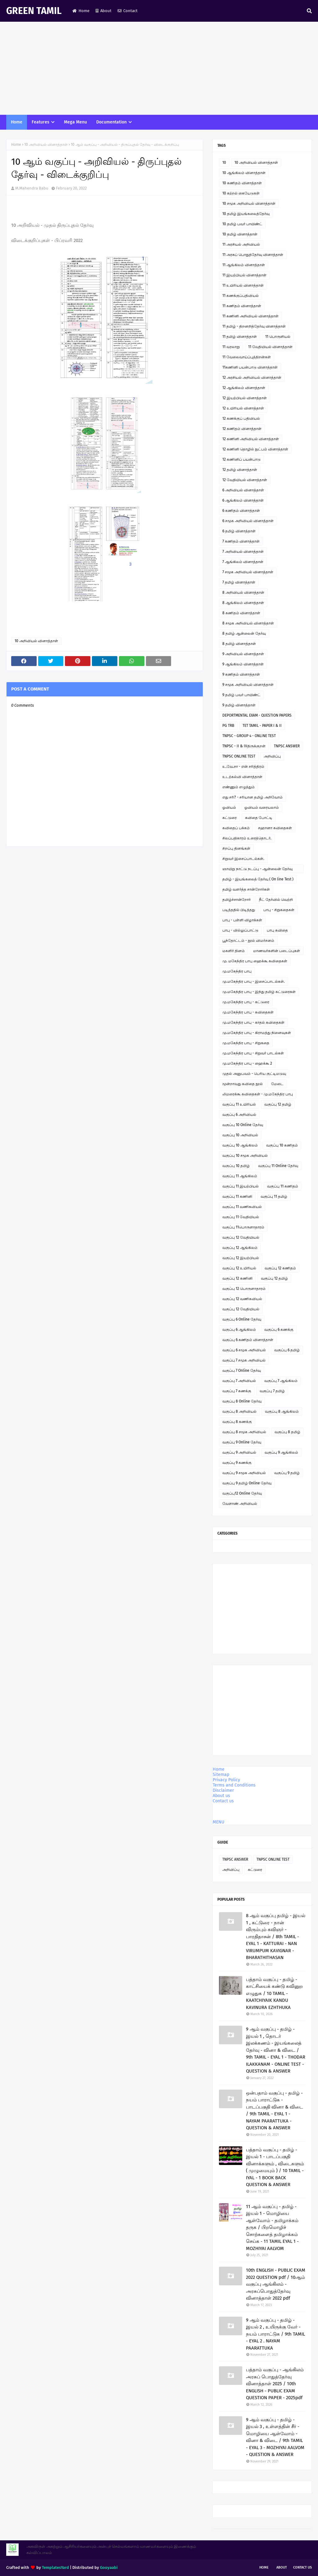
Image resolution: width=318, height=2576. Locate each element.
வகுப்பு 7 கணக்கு (236, 1391)
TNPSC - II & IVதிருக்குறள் (244, 746)
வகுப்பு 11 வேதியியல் (240, 1217)
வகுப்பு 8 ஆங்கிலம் (282, 1411)
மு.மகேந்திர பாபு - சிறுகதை (245, 1043)
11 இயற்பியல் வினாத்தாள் (244, 275)
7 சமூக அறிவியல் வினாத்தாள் (247, 572)
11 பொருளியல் (277, 336)
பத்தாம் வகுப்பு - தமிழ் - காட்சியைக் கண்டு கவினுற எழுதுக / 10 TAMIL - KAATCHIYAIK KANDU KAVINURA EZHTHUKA (274, 1993)
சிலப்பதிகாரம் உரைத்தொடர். (246, 838)
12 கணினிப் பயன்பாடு (241, 459)
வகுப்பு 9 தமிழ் (287, 1473)
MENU (218, 1822)
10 (224, 162)
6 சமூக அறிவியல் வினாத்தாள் (248, 521)
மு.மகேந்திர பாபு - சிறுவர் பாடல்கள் (253, 1053)
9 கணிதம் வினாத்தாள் (241, 674)
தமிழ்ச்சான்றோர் (236, 899)
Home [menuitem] (16, 122)
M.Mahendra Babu (31, 188)
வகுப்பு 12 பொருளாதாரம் (244, 1288)
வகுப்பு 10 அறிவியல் (240, 1135)
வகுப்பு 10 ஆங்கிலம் (240, 1145)
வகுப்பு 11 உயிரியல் (239, 1104)
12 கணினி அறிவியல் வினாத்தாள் (250, 439)
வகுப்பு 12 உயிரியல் (239, 1268)
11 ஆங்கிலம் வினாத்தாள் (243, 265)
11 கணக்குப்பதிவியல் (240, 295)
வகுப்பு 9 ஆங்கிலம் (281, 1452)
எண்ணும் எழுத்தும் (238, 787)
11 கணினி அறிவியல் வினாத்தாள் (250, 316)
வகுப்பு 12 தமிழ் (277, 1104)
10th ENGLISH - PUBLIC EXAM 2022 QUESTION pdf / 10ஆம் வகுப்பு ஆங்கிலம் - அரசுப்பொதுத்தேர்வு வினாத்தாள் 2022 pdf (275, 2284)
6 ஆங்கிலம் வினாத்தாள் (243, 500)
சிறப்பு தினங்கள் (236, 848)
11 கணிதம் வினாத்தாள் (241, 306)
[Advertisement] (159, 68)
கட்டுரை (229, 818)
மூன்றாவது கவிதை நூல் (242, 1084)
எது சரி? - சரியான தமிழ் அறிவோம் (252, 797)
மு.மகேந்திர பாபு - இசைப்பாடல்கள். (253, 981)
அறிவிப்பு (272, 756)
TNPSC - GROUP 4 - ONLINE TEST (249, 736)
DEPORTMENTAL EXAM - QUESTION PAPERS (257, 715)
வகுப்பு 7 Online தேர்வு (241, 1370)
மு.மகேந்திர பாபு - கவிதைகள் (248, 1012)
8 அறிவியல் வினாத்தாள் (243, 592)
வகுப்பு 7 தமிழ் (272, 1391)
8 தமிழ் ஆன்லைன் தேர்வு (244, 633)
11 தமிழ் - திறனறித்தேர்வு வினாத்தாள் (254, 326)
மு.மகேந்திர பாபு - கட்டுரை (245, 1002)
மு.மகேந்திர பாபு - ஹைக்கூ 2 (247, 1063)
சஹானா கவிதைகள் (275, 828)
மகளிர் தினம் (233, 951)
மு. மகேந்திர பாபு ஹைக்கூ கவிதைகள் (254, 961)
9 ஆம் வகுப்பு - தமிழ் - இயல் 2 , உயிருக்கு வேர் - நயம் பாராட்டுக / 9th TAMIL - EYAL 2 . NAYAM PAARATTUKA (275, 2334)
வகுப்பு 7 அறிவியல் (239, 1381)
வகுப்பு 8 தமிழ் (287, 1432)
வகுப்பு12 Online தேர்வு (242, 1493)
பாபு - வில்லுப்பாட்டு (240, 930)
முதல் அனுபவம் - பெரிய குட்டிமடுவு (254, 1073)
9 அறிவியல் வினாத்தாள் (243, 654)
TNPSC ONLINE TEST (238, 756)
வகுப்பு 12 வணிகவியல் (242, 1299)
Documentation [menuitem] (111, 122)
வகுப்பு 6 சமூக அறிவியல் (244, 1350)
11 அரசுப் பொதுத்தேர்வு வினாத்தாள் (252, 255)
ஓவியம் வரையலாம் (261, 807)
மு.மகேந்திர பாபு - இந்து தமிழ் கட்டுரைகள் (259, 992)
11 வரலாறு (231, 347)
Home (80, 10)
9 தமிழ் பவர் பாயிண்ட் (241, 695)
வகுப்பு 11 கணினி (237, 1196)
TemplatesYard (55, 2567)
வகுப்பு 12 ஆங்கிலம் (239, 1248)
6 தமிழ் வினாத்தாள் (239, 531)
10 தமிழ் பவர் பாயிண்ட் (242, 224)
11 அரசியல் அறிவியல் (241, 244)
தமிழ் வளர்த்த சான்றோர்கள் (246, 889)
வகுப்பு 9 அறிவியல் (239, 1452)
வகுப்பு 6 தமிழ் (287, 1350)
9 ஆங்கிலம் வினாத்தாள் (243, 664)
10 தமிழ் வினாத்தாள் (239, 234)
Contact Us (302, 2567)
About (103, 10)
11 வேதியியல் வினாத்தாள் (270, 347)
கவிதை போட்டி (258, 818)
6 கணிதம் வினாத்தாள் (241, 510)
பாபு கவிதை (277, 930)
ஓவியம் (229, 807)
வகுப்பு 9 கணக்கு (237, 1462)
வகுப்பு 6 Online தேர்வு (241, 1319)
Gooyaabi (109, 2567)
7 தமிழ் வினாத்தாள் (238, 582)
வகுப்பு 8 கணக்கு (237, 1422)
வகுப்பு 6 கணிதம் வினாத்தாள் (247, 1340)
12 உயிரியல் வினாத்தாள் (243, 408)
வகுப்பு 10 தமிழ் (236, 1166)
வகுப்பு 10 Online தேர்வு (242, 1125)
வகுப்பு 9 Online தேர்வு (241, 1442)
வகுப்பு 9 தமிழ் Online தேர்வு (246, 1483)
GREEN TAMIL (33, 10)
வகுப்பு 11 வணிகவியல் (242, 1207)
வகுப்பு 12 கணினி (237, 1278)
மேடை (277, 1084)
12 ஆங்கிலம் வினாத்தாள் (243, 388)
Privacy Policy (226, 1779)
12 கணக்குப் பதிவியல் (241, 418)
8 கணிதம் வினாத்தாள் (241, 613)
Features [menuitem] (40, 122)
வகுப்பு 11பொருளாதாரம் (243, 1227)
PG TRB (228, 725)
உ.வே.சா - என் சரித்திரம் (243, 766)
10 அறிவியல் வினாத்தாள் (46, 144)
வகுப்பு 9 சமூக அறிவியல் (244, 1473)
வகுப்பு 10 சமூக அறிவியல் (245, 1155)
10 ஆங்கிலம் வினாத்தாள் (244, 173)
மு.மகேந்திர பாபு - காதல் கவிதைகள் (253, 1022)
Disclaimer (223, 1790)
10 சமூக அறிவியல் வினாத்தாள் (248, 203)
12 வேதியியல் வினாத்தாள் (244, 480)
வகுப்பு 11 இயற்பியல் (240, 1186)
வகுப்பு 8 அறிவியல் (239, 1411)
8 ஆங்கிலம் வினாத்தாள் (243, 603)
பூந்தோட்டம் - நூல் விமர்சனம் (248, 940)
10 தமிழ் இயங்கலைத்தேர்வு (246, 214)
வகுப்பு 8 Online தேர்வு (241, 1401)
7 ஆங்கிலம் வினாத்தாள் (242, 562)
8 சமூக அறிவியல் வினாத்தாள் (248, 623)
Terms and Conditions (234, 1785)
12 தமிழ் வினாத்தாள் (239, 469)
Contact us (223, 1801)
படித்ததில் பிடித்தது (238, 910)
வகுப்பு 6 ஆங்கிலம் (239, 1329)
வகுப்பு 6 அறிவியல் (239, 1114)
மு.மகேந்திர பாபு (237, 971)
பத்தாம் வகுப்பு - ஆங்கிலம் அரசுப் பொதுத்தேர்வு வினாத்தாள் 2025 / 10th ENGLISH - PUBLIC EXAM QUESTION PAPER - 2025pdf (275, 2383)
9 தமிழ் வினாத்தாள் (239, 705)
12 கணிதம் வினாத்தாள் (241, 429)
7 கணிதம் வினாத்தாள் (241, 541)
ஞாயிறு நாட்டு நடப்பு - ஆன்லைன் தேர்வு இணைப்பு (257, 870)
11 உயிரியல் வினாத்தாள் (243, 285)
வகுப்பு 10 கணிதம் (282, 1145)
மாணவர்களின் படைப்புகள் (276, 951)
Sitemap (221, 1774)
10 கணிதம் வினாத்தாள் (242, 183)
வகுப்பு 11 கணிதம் (282, 1186)
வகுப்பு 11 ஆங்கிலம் (239, 1176)
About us (221, 1795)
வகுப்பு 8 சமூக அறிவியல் (244, 1432)
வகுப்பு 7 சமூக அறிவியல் (244, 1360)
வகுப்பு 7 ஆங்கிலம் (281, 1381)
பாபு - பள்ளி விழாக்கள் (242, 920)
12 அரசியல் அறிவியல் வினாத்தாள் (251, 377)
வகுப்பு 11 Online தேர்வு (278, 1166)
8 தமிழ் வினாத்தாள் (239, 644)
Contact (128, 10)
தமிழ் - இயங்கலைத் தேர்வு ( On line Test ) (257, 879)
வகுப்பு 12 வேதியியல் (240, 1237)
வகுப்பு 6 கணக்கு (278, 1329)
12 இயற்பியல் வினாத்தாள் (244, 398)
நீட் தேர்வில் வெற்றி (276, 899)
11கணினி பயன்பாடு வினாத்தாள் (250, 367)
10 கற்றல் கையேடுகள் (241, 193)
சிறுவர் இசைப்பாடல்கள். (243, 858)
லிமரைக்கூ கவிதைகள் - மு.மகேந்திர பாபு (257, 1094)
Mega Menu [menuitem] (75, 122)
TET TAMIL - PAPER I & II (262, 725)
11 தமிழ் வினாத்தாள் (239, 336)
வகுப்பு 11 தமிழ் (274, 1196)
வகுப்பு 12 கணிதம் (280, 1268)
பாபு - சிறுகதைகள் (278, 910)
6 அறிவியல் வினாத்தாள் (243, 490)
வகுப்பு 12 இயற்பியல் (240, 1258)
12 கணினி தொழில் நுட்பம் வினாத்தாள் (255, 449)
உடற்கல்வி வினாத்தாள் (242, 777)
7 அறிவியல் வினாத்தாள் (243, 551)
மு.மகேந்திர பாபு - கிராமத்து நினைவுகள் (256, 1033)
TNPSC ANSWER (287, 746)
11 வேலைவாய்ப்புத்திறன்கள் (246, 357)
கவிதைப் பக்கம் (236, 828)
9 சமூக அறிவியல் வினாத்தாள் (248, 684)
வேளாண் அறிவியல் (239, 1503)
